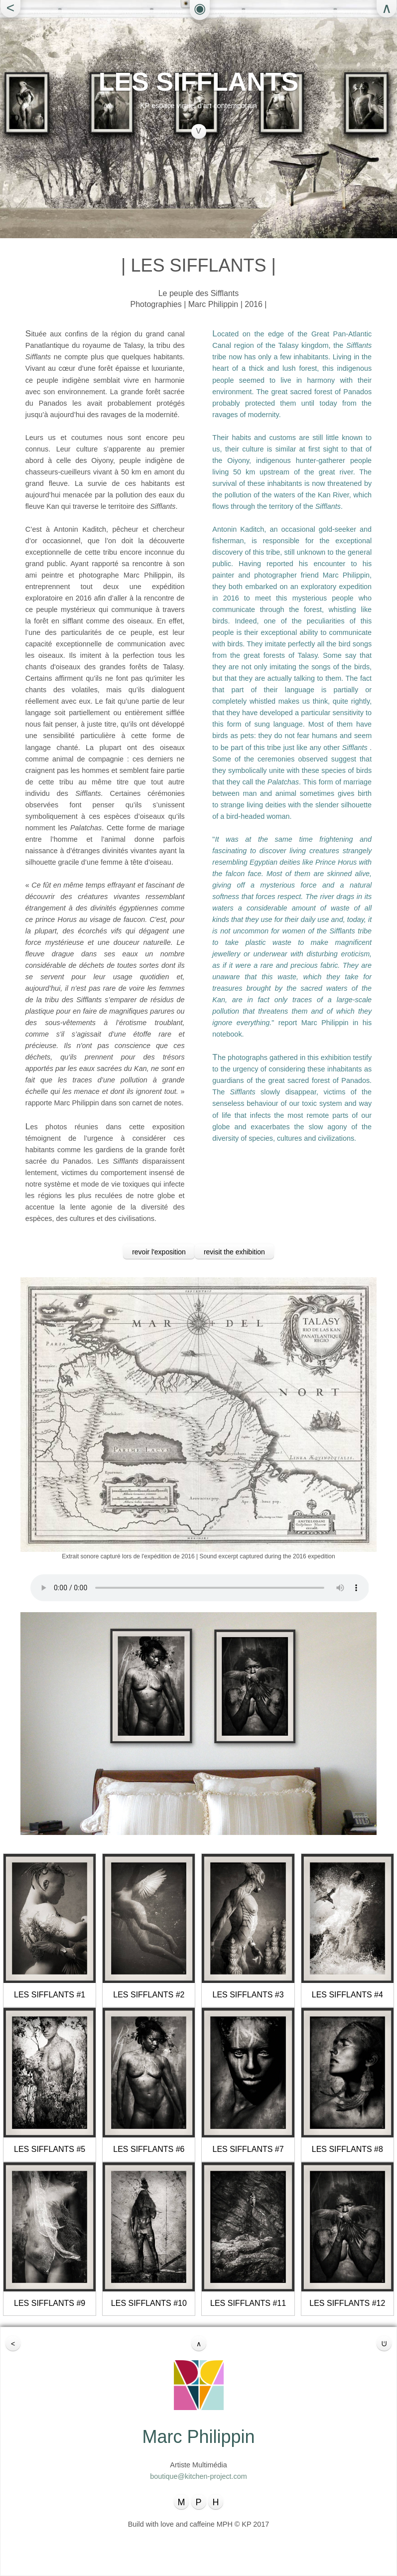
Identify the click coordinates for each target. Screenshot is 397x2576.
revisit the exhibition (234, 1252)
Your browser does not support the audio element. (199, 1587)
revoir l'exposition (159, 1252)
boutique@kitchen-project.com (198, 2476)
